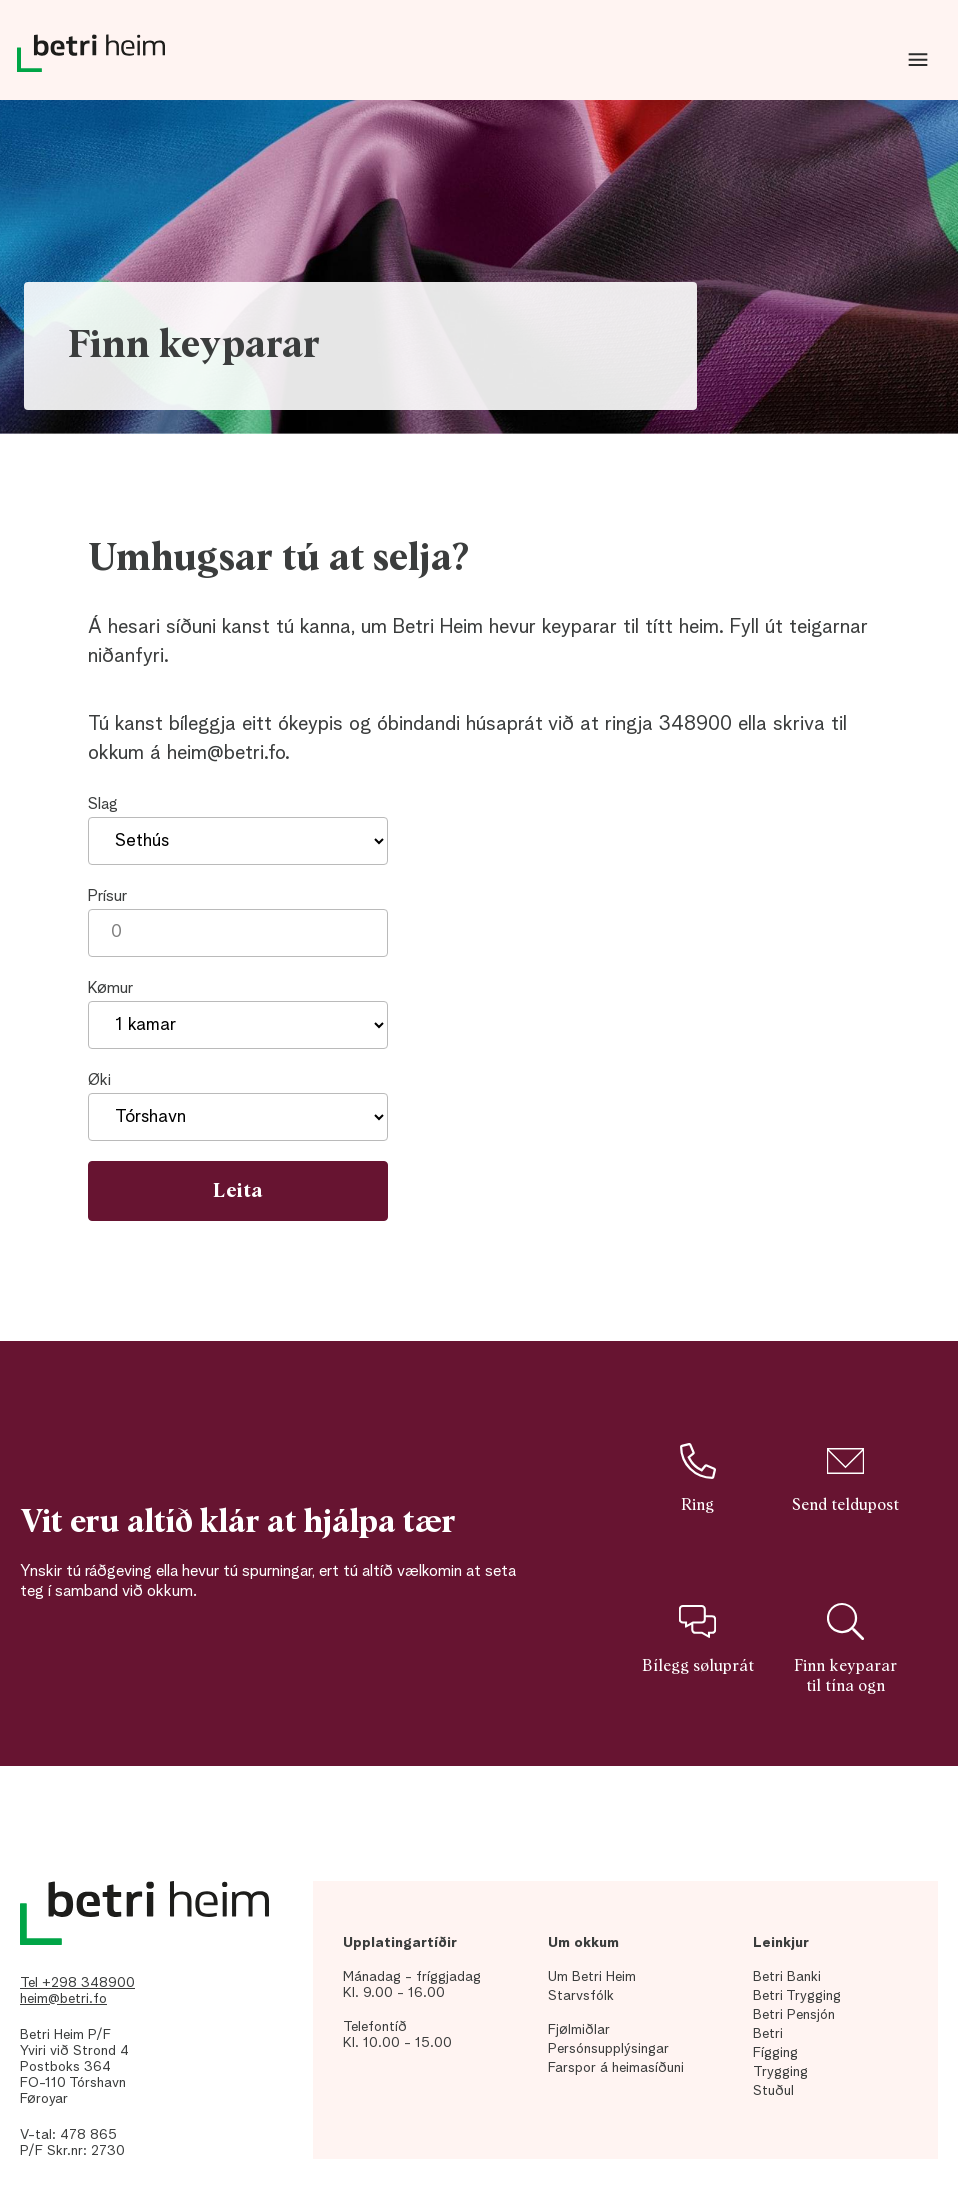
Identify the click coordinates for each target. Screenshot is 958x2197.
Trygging (780, 2072)
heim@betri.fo (63, 1999)
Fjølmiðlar (579, 2030)
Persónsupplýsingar (608, 2049)
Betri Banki (787, 1977)
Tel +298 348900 (77, 1983)
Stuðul (773, 2091)
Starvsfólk (581, 1996)
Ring (697, 1478)
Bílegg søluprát (698, 1638)
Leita (238, 1191)
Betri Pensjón (794, 2015)
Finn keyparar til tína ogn (845, 1648)
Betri (768, 2034)
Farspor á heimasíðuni (616, 2068)
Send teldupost (845, 1478)
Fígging (775, 2053)
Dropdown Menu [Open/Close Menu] (918, 60)
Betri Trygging (797, 1996)
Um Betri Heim (592, 1977)
